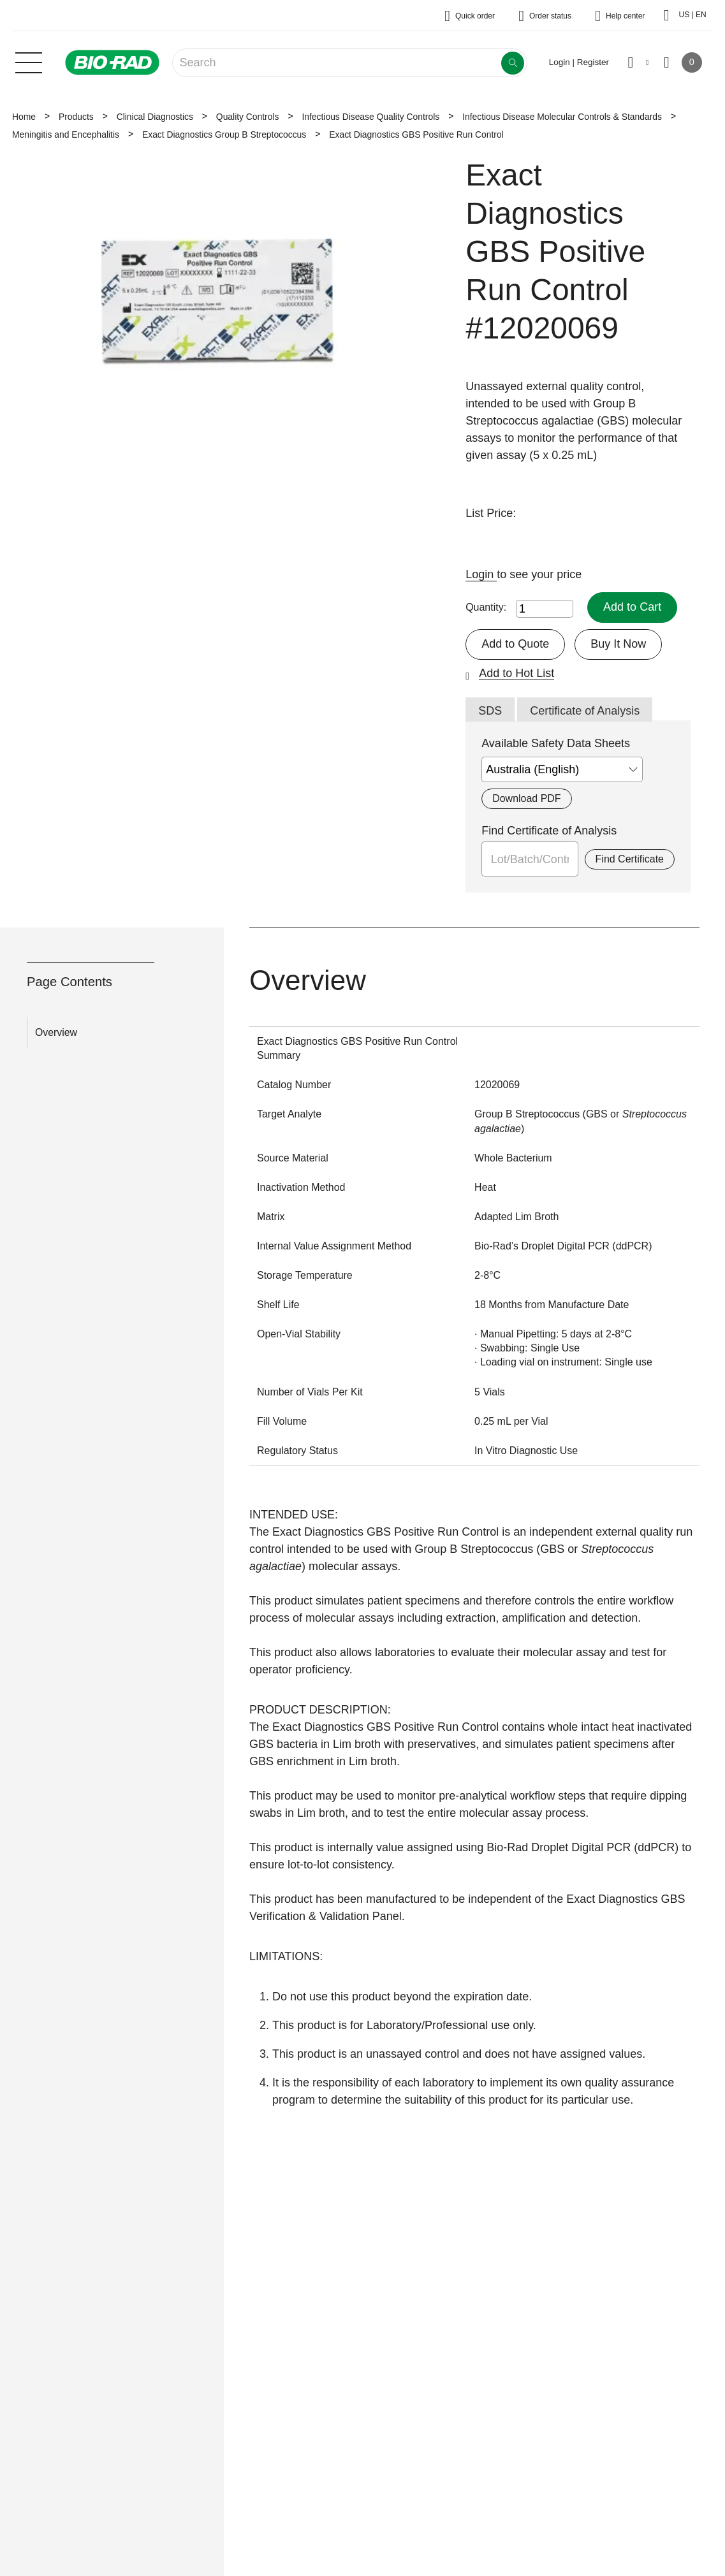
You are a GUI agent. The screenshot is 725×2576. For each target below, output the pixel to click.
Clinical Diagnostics (155, 117)
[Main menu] (29, 61)
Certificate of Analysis (585, 710)
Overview (56, 1032)
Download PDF (526, 798)
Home (24, 117)
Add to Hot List (516, 673)
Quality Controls (247, 117)
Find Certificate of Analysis (549, 830)
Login (481, 574)
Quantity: (485, 607)
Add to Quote (515, 643)
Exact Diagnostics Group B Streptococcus (224, 134)
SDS (490, 710)
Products (76, 117)
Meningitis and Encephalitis (65, 134)
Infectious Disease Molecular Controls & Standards (562, 117)
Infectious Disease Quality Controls (370, 117)
